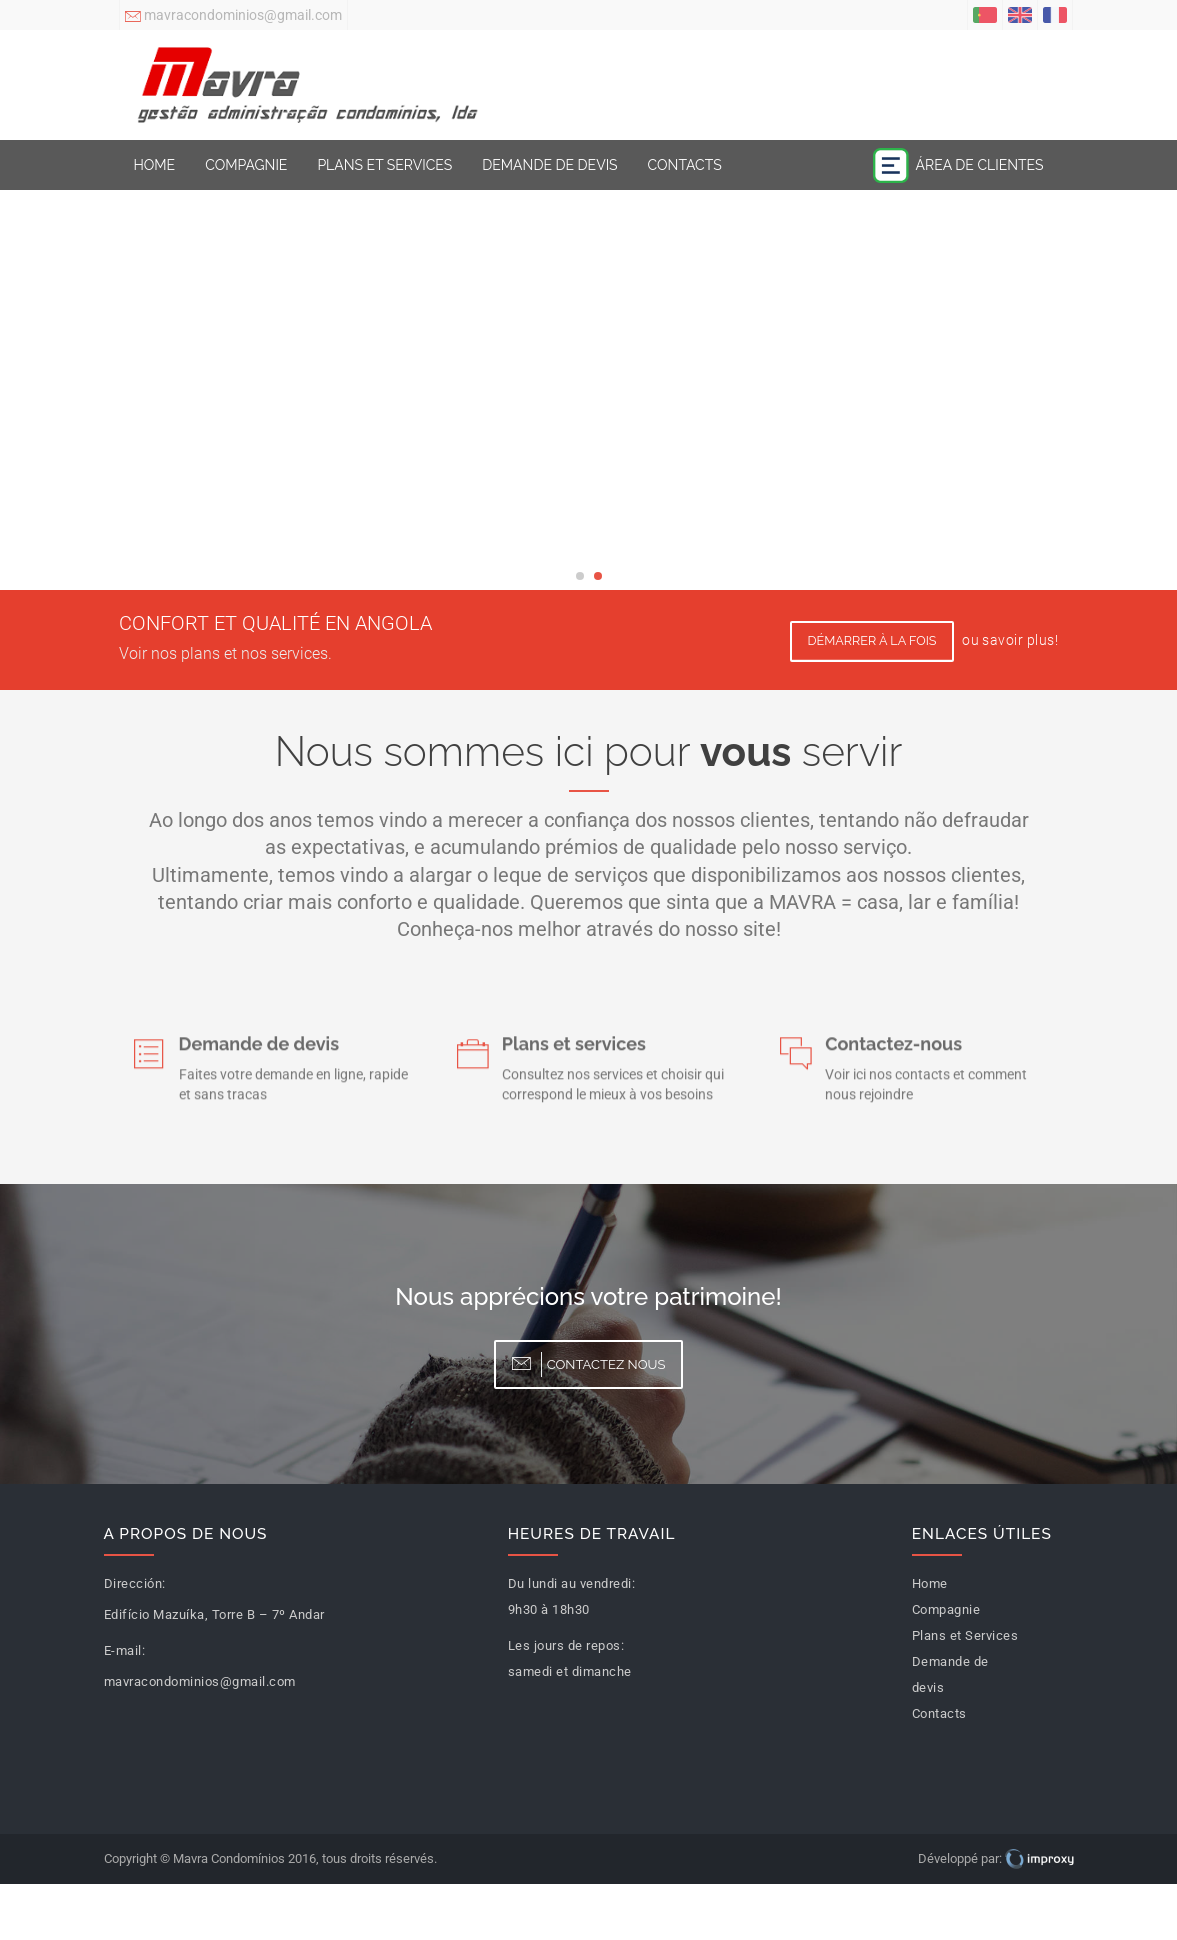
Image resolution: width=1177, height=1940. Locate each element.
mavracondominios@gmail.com (233, 17)
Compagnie (246, 165)
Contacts (685, 165)
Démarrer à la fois (872, 640)
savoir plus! (1020, 640)
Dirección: (135, 1583)
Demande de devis (549, 165)
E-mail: (125, 1650)
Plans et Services (384, 165)
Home (155, 165)
